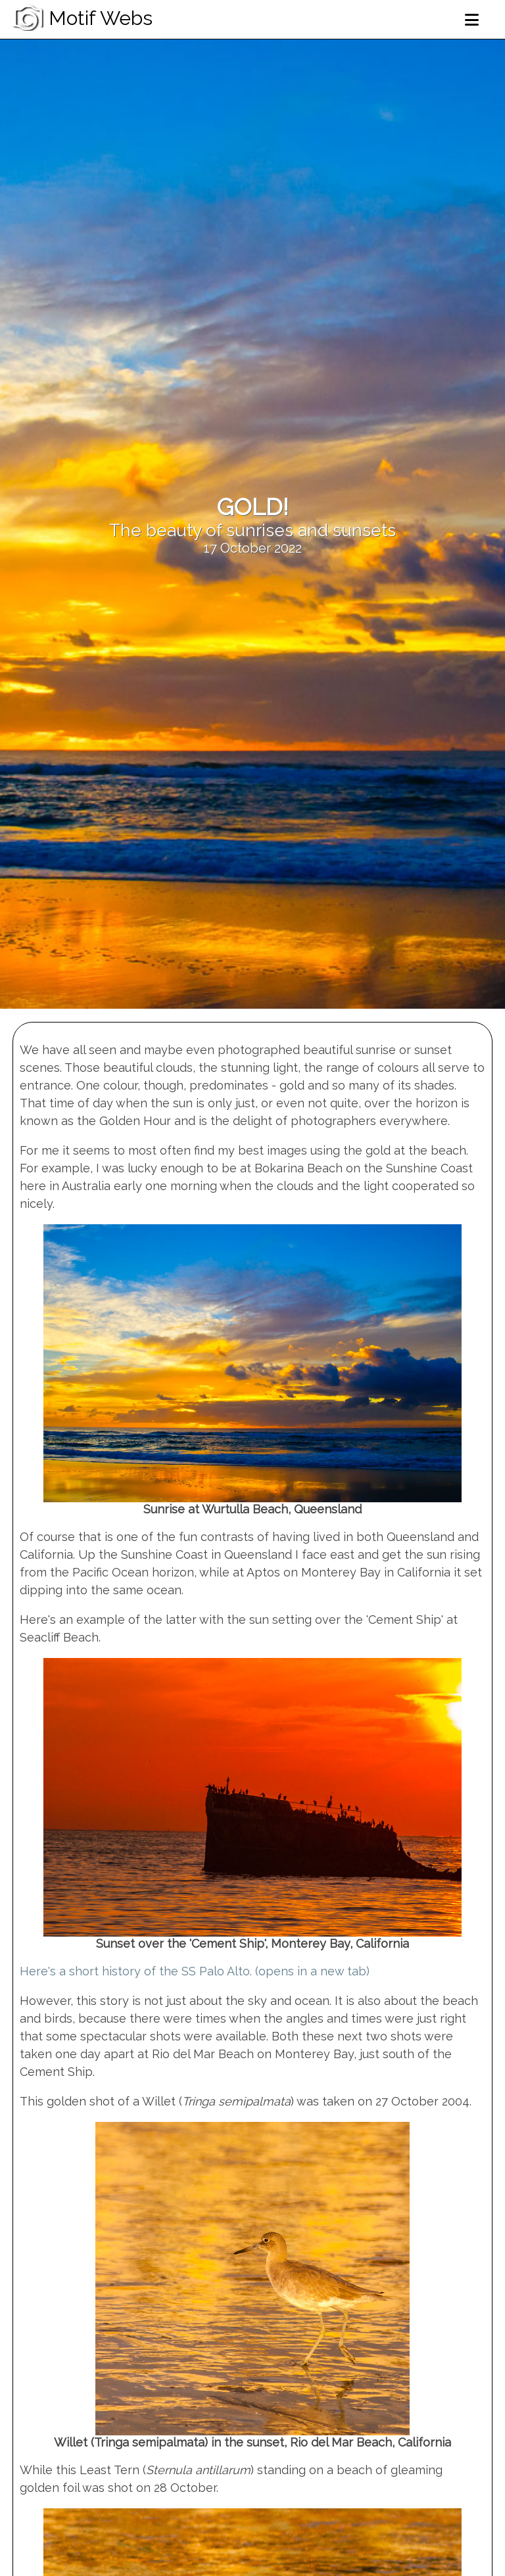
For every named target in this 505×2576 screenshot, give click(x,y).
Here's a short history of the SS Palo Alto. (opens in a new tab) (195, 1971)
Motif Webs (82, 18)
